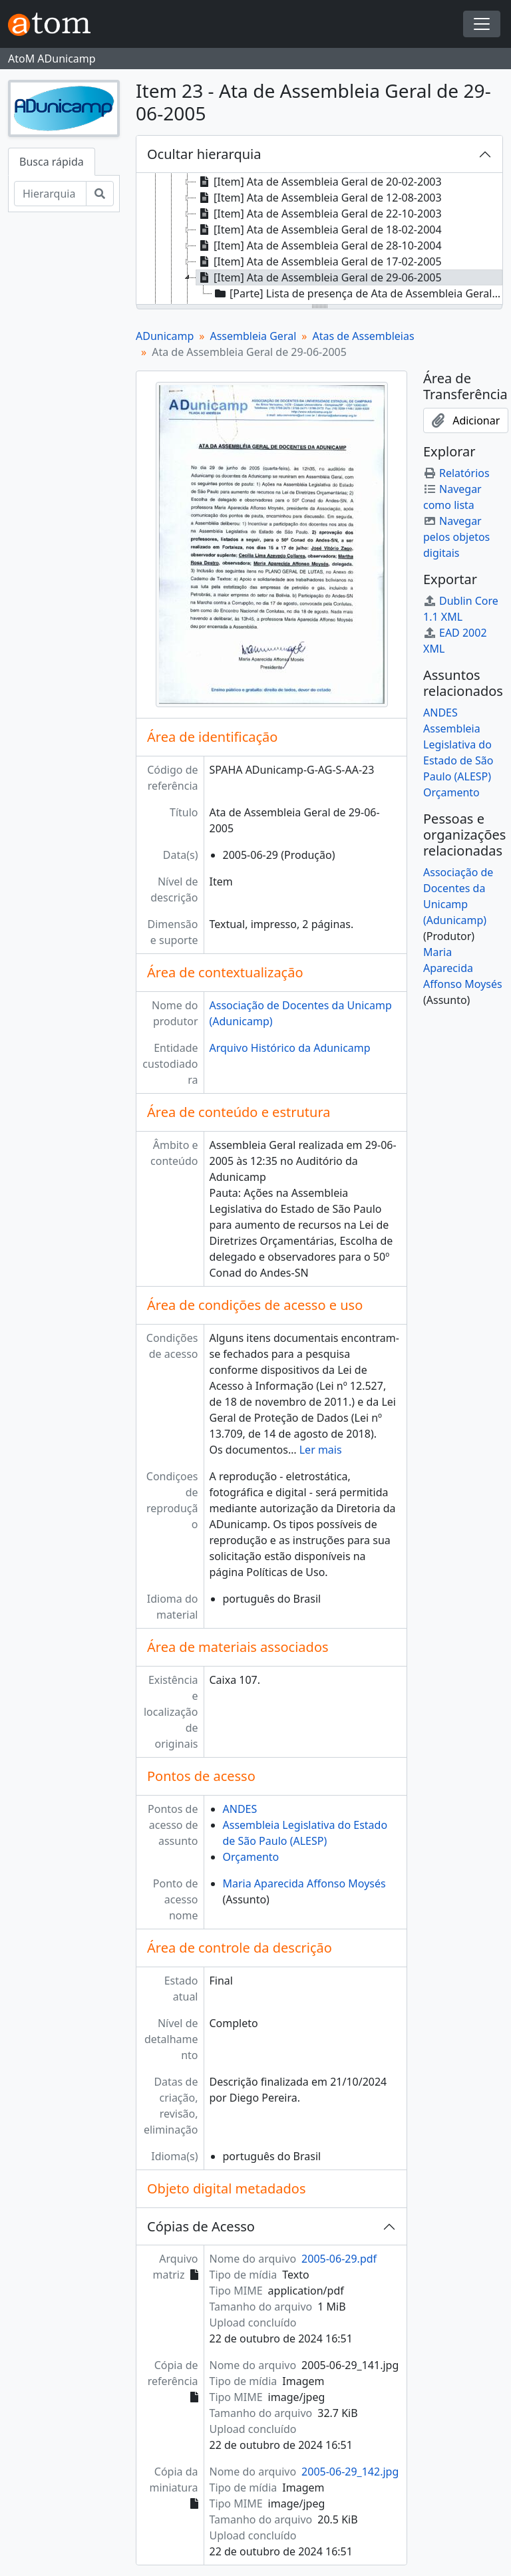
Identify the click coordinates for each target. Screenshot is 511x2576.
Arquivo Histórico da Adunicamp (290, 1048)
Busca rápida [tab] (51, 161)
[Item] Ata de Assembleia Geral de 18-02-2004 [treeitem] (319, 230)
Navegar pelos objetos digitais (456, 537)
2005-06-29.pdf (339, 2258)
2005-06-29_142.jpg (350, 2471)
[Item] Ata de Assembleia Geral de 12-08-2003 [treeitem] (319, 198)
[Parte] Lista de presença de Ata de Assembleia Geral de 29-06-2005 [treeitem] (357, 293)
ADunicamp (165, 336)
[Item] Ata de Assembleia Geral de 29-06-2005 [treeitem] (319, 277)
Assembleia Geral (253, 336)
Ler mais (320, 1449)
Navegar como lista (452, 497)
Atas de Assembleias (363, 336)
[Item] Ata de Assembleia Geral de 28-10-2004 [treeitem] (319, 245)
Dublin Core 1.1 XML (460, 608)
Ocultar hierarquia (204, 154)
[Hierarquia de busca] (50, 193)
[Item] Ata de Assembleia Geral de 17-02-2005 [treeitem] (319, 261)
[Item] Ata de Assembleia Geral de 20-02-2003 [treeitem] (319, 182)
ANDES (240, 1809)
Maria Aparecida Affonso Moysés (304, 1883)
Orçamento (251, 1857)
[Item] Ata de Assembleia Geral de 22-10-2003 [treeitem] (319, 214)
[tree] (319, 239)
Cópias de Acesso (201, 2226)
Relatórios (456, 473)
